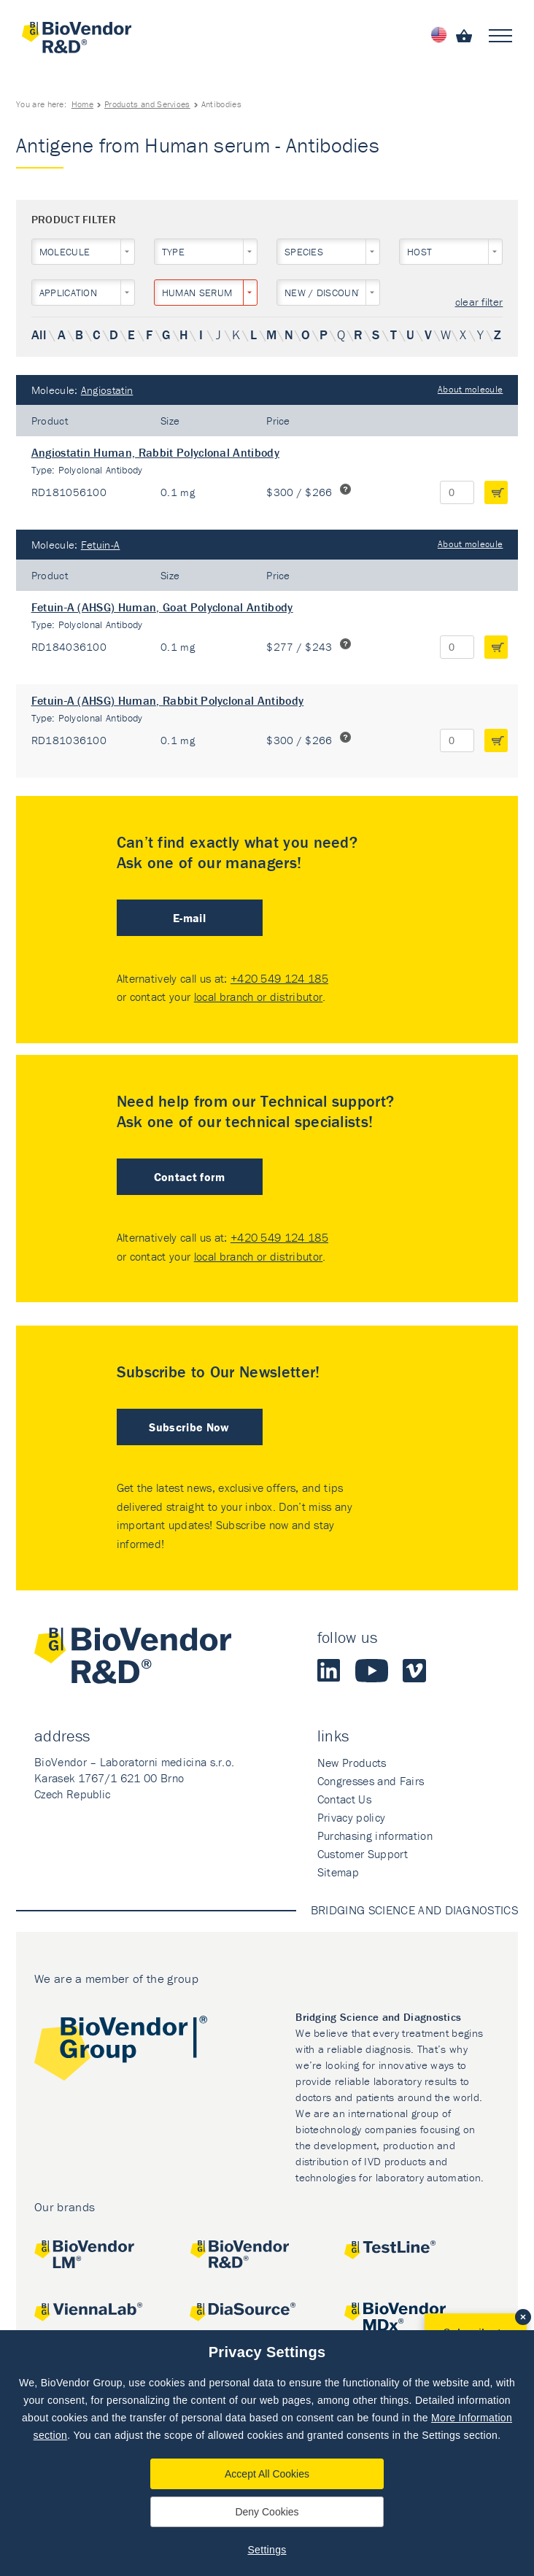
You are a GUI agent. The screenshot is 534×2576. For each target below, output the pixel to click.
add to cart (496, 492)
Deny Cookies (266, 2512)
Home (82, 103)
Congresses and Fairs (370, 1781)
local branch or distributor (258, 996)
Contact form (189, 1176)
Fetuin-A (100, 545)
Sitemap (338, 1872)
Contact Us (344, 1799)
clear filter (479, 302)
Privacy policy (351, 1817)
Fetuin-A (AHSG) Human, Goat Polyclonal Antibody (162, 607)
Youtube (371, 1670)
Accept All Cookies (267, 2474)
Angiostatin (107, 390)
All (38, 334)
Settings (266, 2550)
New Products (352, 1762)
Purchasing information (375, 1835)
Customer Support (362, 1853)
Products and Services (147, 103)
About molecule (470, 389)
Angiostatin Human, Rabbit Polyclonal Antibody (155, 452)
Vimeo (414, 1670)
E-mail (189, 917)
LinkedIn (329, 1670)
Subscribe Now (189, 1427)
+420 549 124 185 (279, 978)
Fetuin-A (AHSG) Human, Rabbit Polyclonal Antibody (167, 700)
